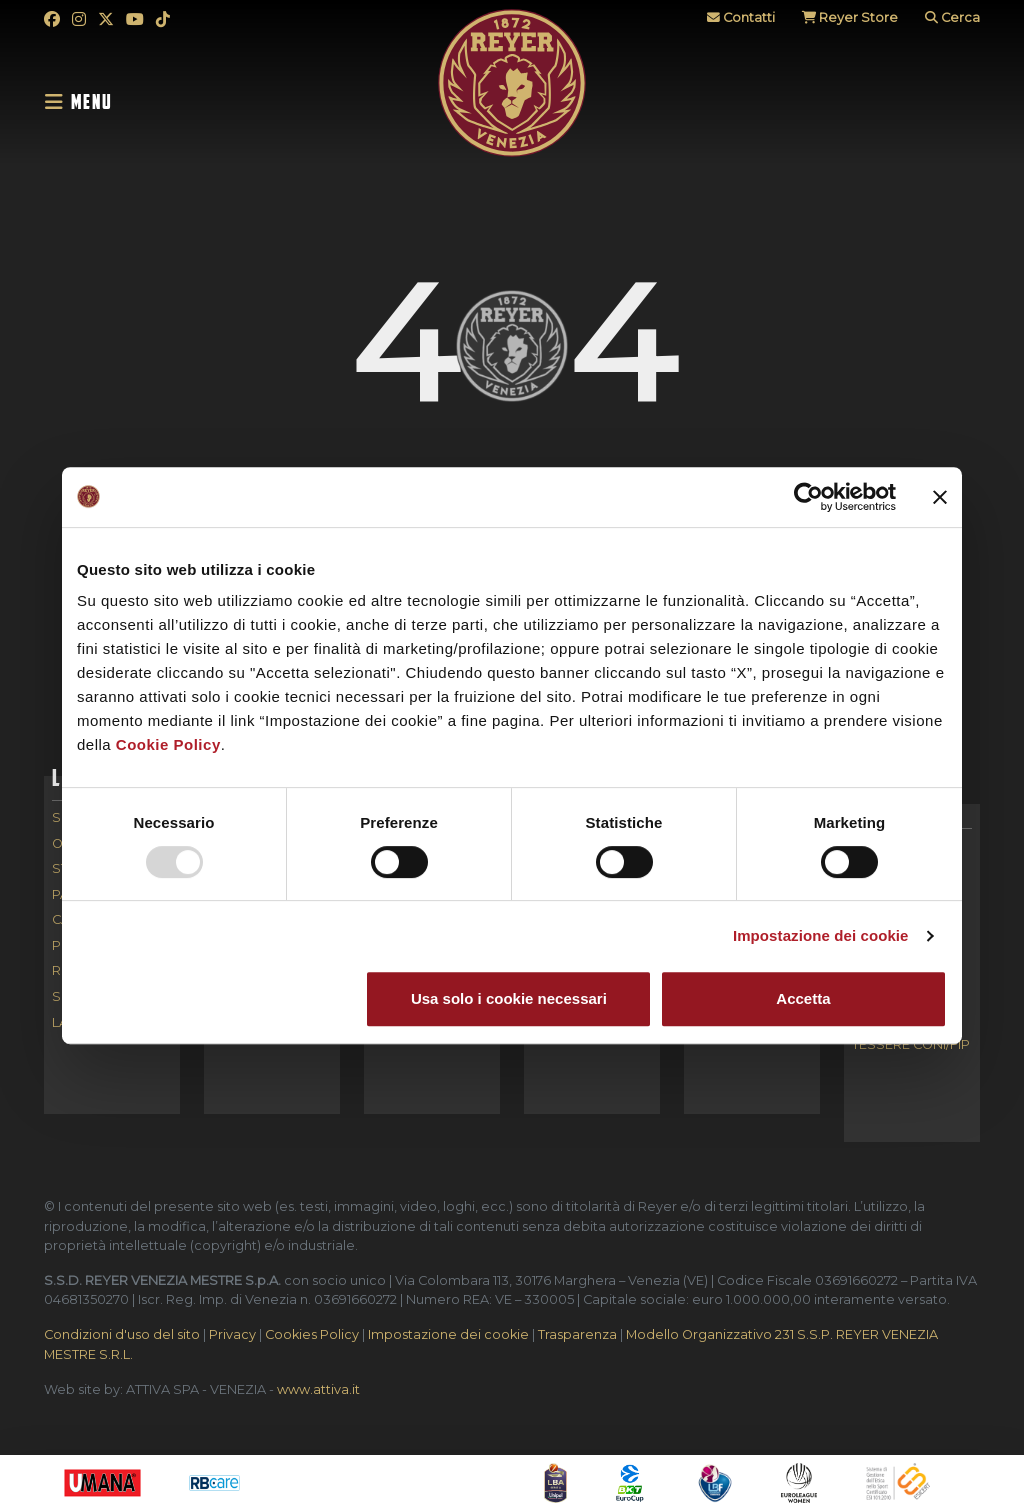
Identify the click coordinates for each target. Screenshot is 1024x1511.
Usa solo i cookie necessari (509, 998)
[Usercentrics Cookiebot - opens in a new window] (808, 497)
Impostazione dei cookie (821, 935)
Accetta (803, 998)
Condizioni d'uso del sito (122, 1334)
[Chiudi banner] (940, 497)
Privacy (232, 1334)
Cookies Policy (312, 1334)
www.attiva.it (318, 1389)
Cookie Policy (168, 744)
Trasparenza (577, 1334)
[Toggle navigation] (84, 102)
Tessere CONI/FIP (911, 1045)
